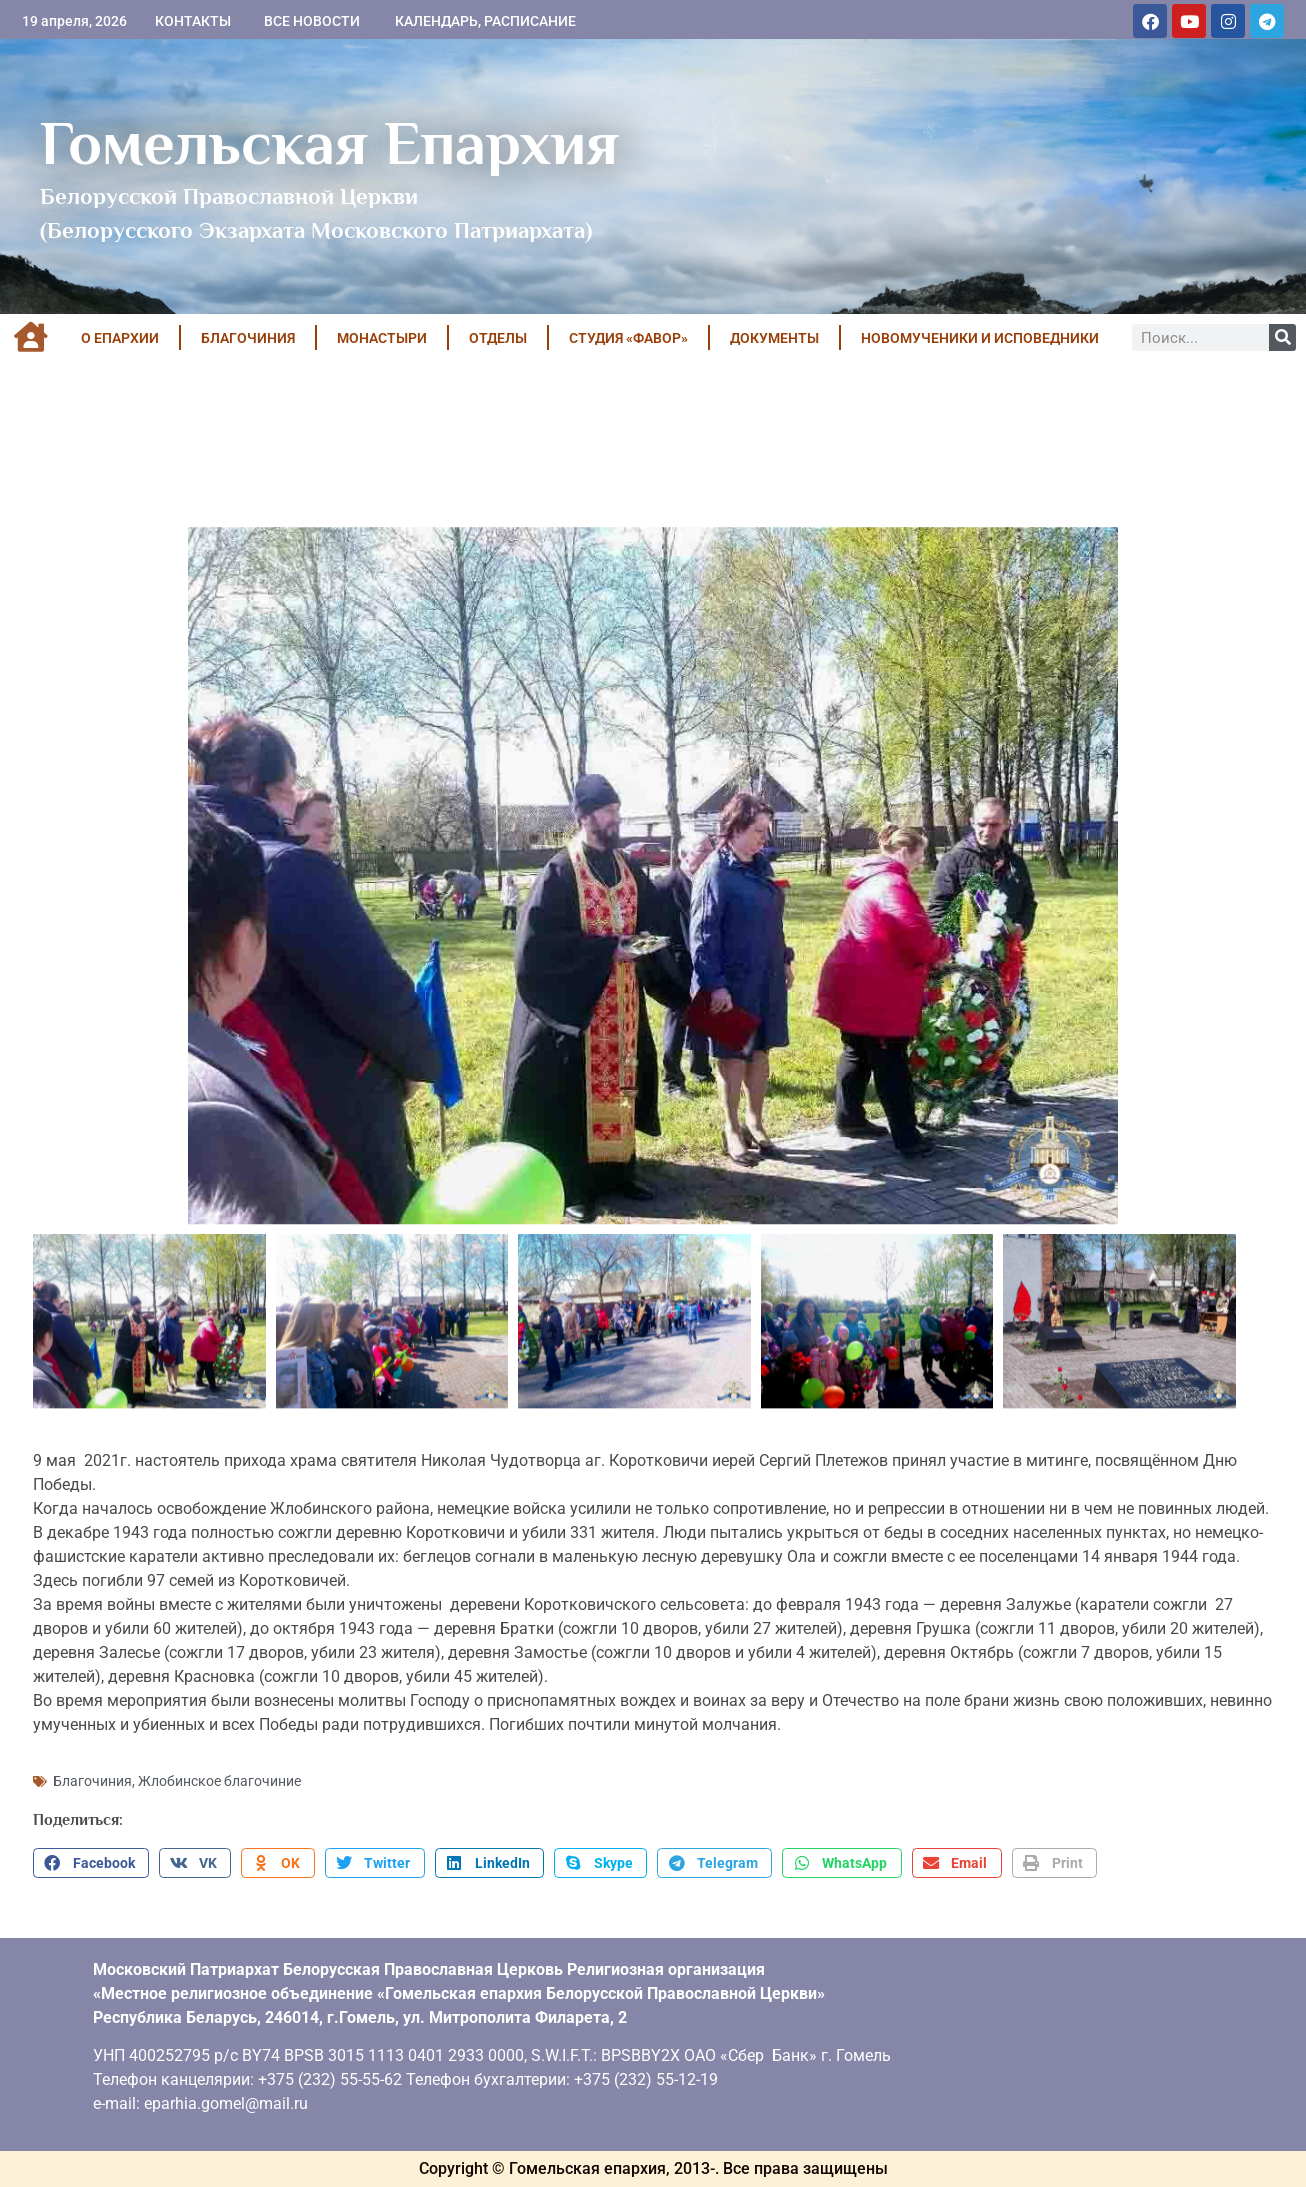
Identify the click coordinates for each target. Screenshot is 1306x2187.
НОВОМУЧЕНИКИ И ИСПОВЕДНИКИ (980, 338)
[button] (91, 1863)
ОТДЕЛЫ (498, 338)
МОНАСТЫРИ (382, 338)
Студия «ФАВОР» (628, 338)
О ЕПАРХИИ (120, 338)
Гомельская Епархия (329, 143)
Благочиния (92, 1781)
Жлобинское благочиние (219, 1781)
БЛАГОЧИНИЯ (248, 338)
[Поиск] (1282, 337)
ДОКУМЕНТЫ (774, 338)
